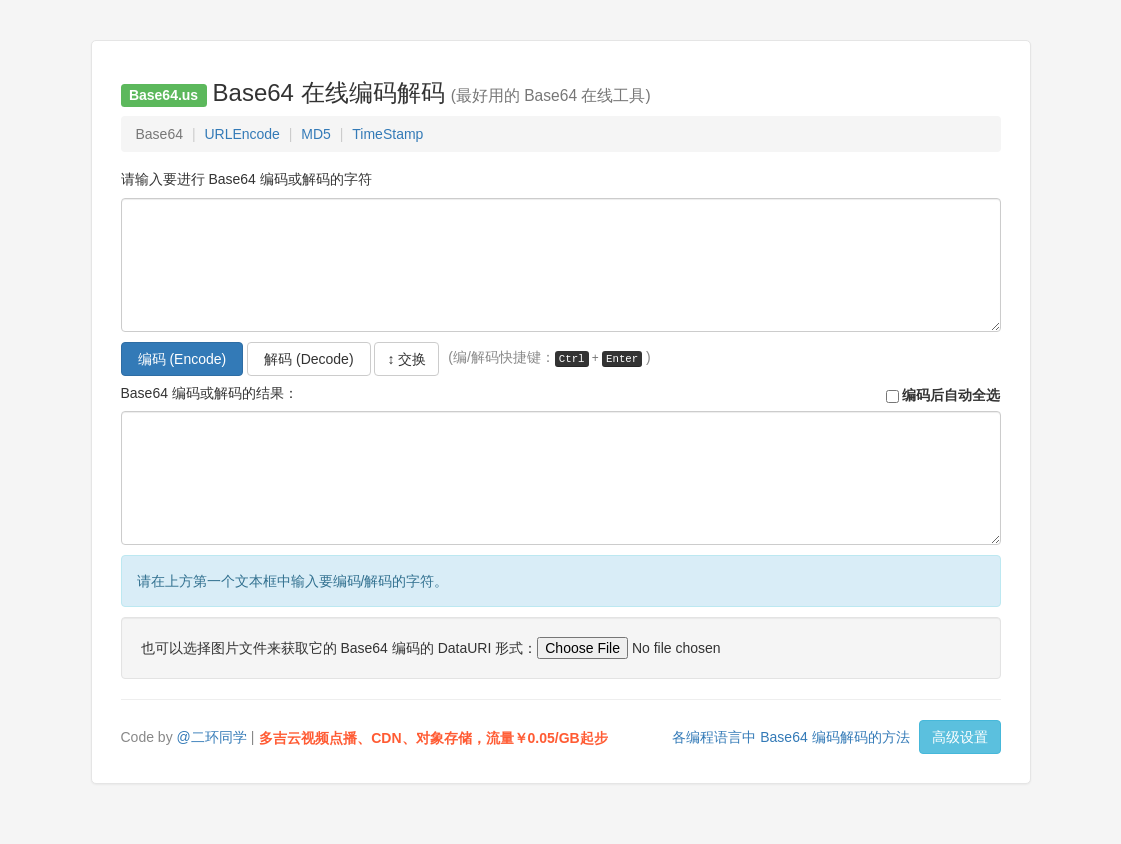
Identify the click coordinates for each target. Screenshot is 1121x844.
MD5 (316, 134)
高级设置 (960, 737)
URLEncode (242, 134)
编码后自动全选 (943, 394)
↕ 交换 (406, 359)
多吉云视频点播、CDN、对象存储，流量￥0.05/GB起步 (433, 738)
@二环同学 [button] (212, 737)
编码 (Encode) (182, 359)
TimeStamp (387, 134)
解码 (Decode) (308, 359)
